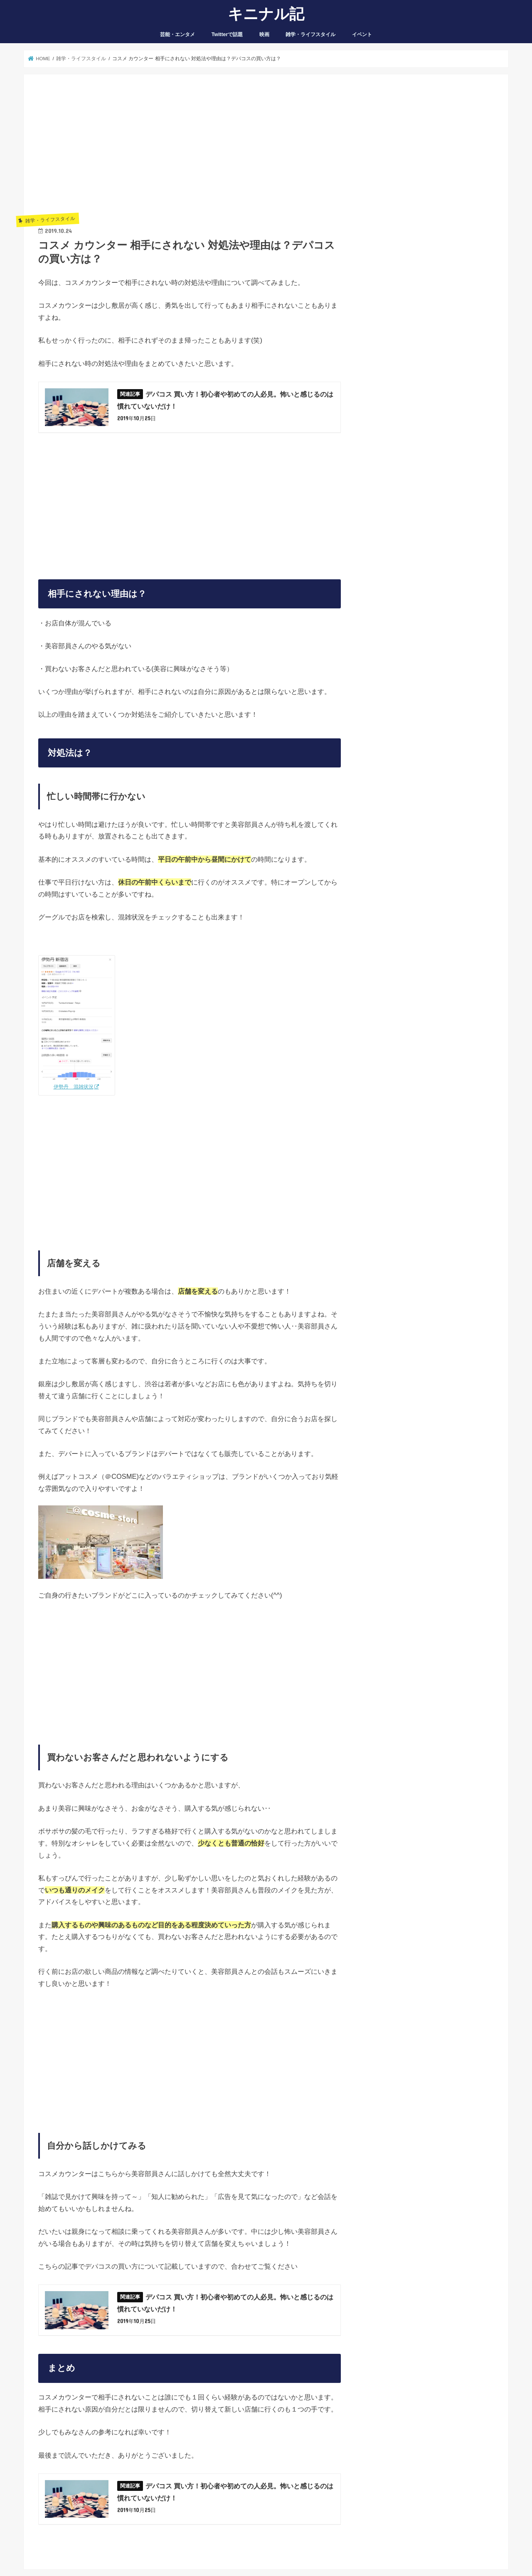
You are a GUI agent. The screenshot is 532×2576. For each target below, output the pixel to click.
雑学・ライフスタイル (310, 34)
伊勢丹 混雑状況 (74, 1087)
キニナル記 (266, 13)
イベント (362, 34)
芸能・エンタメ (177, 34)
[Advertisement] (189, 147)
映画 (264, 34)
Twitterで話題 (227, 34)
